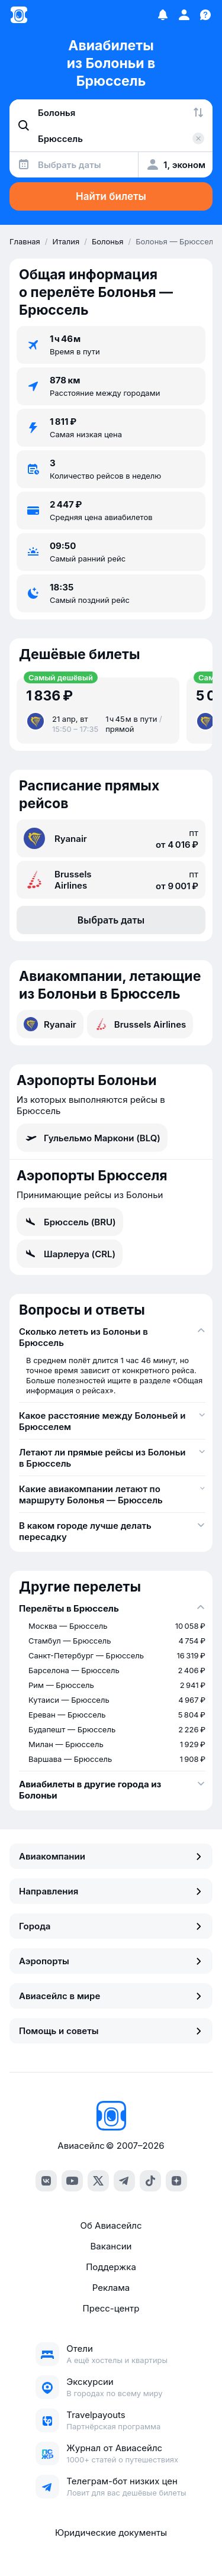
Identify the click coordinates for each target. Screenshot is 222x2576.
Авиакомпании (111, 1856)
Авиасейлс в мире (111, 1996)
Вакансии (111, 2246)
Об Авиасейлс (110, 2225)
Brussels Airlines (140, 1024)
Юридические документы (111, 2532)
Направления (111, 1891)
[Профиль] (184, 15)
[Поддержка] (205, 15)
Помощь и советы (111, 2030)
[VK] (46, 2181)
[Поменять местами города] (198, 112)
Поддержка (111, 2266)
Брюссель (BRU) (70, 1222)
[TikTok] (150, 2181)
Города (111, 1926)
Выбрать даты (111, 920)
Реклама (111, 2287)
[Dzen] (176, 2181)
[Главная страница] (18, 14)
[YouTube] (72, 2181)
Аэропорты (111, 1961)
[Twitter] (98, 2181)
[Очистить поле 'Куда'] (198, 138)
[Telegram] (124, 2181)
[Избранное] (163, 15)
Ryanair (50, 1024)
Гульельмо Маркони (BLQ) (92, 1138)
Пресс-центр (111, 2308)
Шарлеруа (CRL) (69, 1254)
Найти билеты (111, 196)
